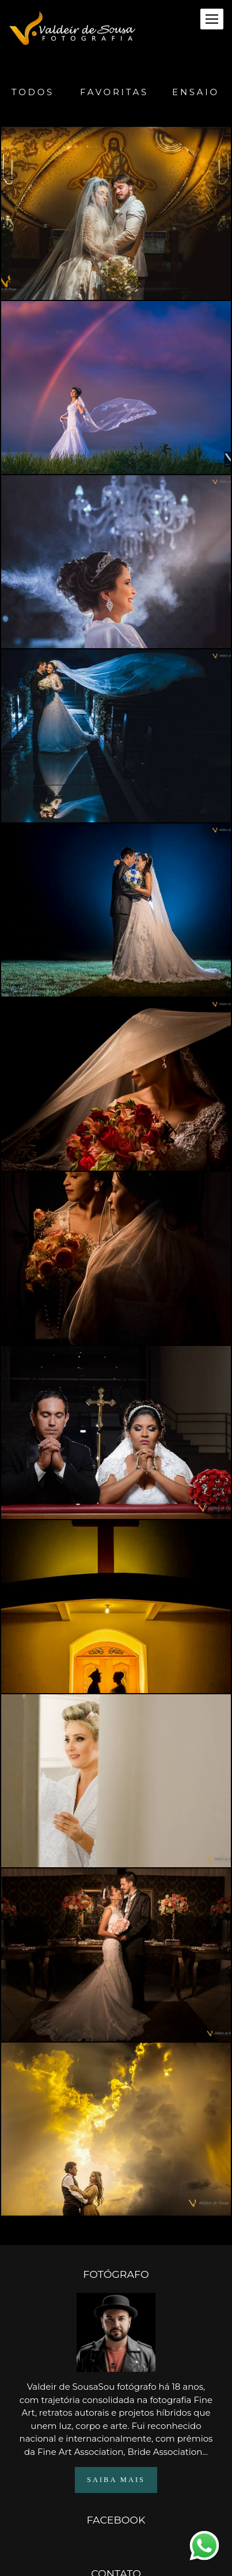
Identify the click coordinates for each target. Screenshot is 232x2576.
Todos (33, 92)
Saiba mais (116, 2454)
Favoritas (114, 92)
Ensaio (195, 92)
